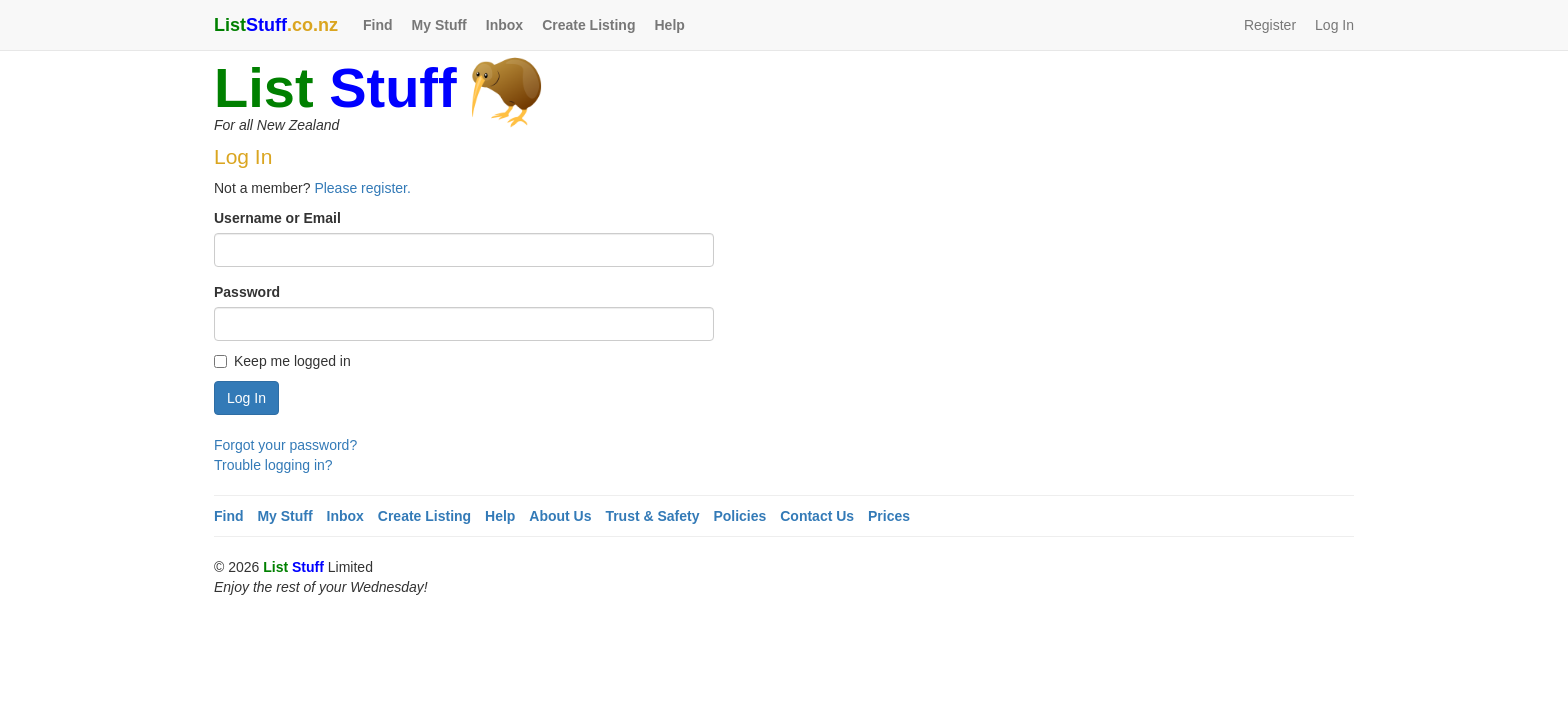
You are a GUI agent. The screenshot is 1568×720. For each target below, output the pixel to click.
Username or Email (277, 218)
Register (1270, 25)
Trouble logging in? (273, 465)
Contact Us (817, 516)
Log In (1334, 25)
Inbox (504, 25)
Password (247, 292)
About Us (560, 516)
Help (669, 25)
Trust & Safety (652, 516)
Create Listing (588, 25)
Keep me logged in (282, 361)
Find (378, 25)
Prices (889, 516)
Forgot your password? (285, 445)
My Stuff (439, 25)
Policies (739, 516)
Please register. (362, 188)
